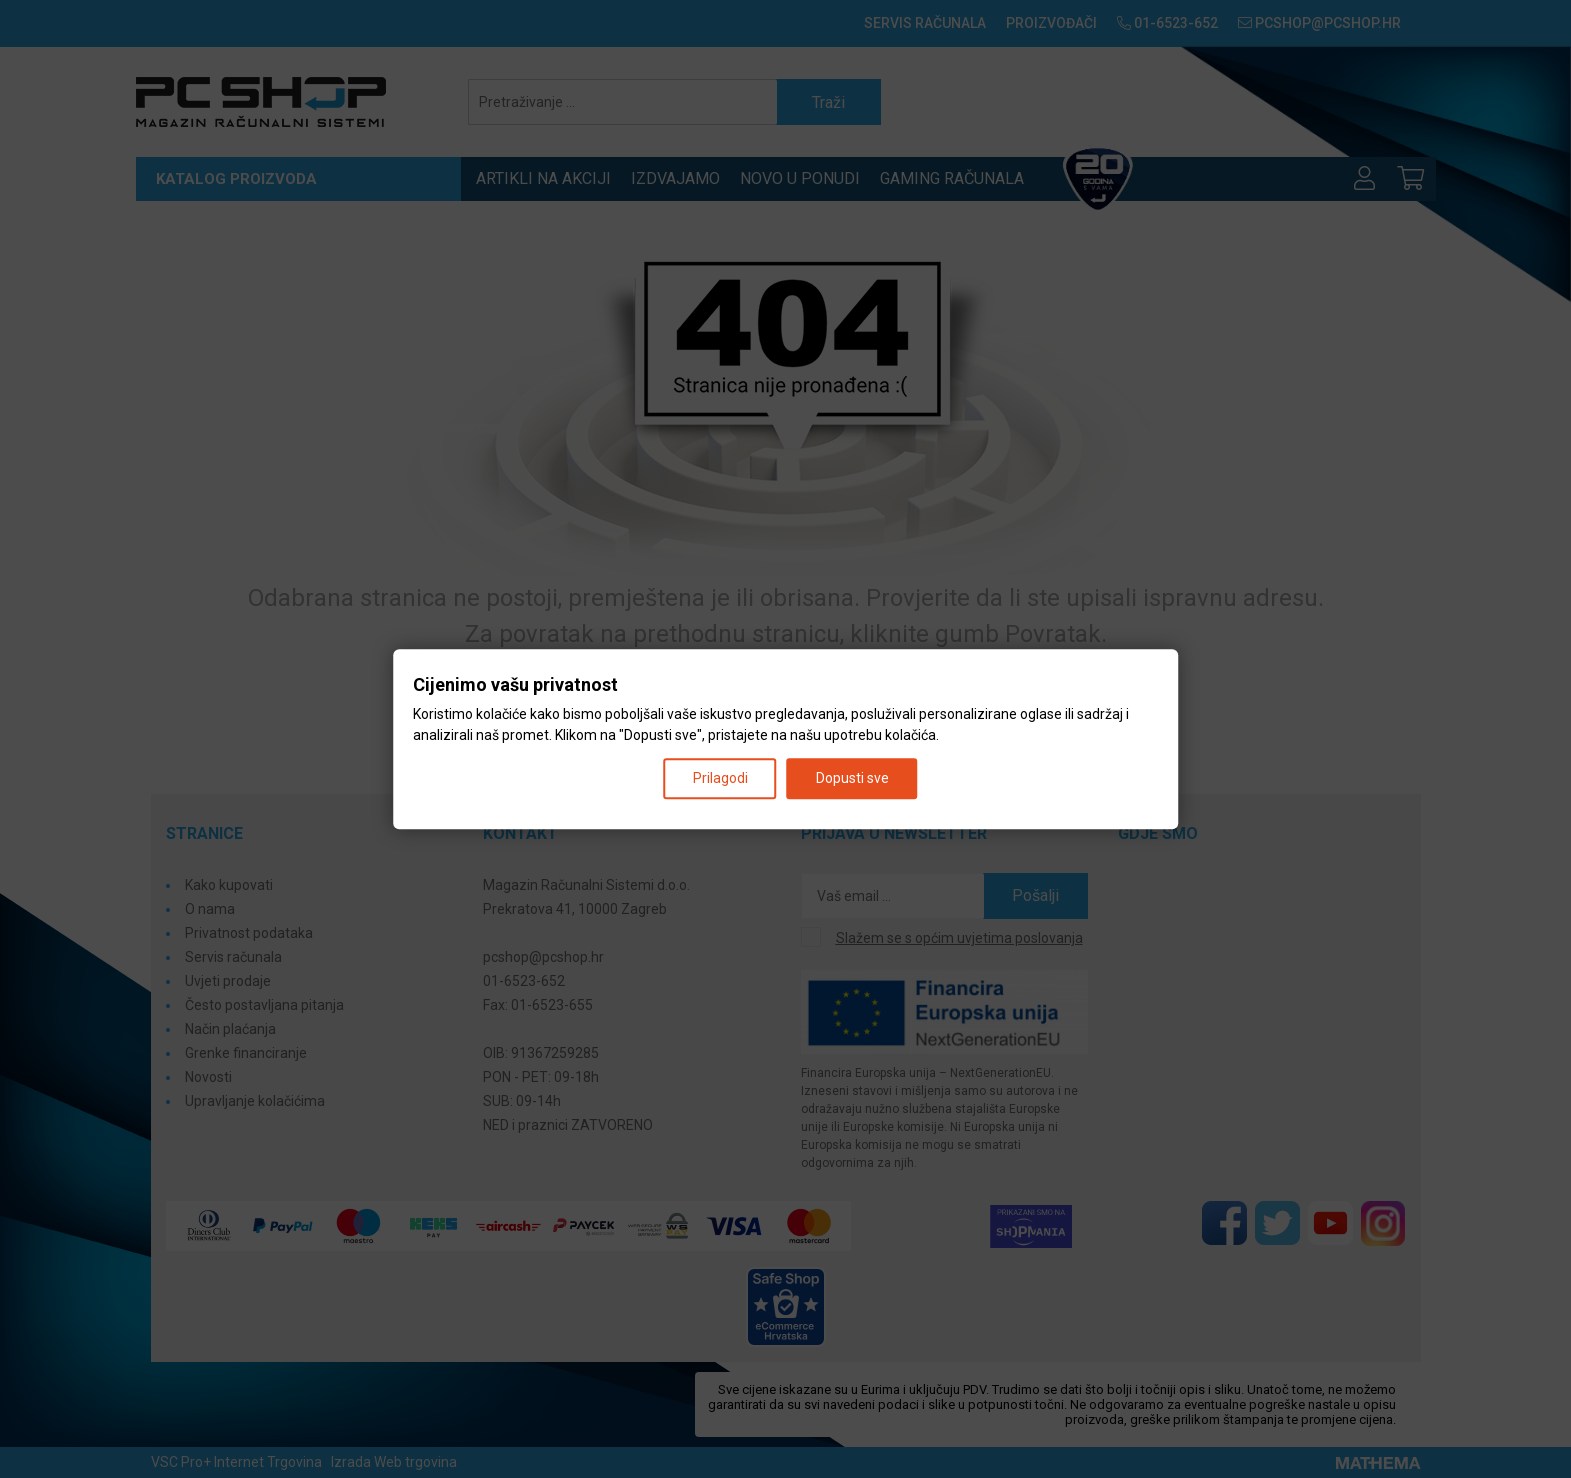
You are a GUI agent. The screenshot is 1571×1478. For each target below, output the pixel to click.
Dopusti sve (852, 778)
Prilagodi (720, 778)
